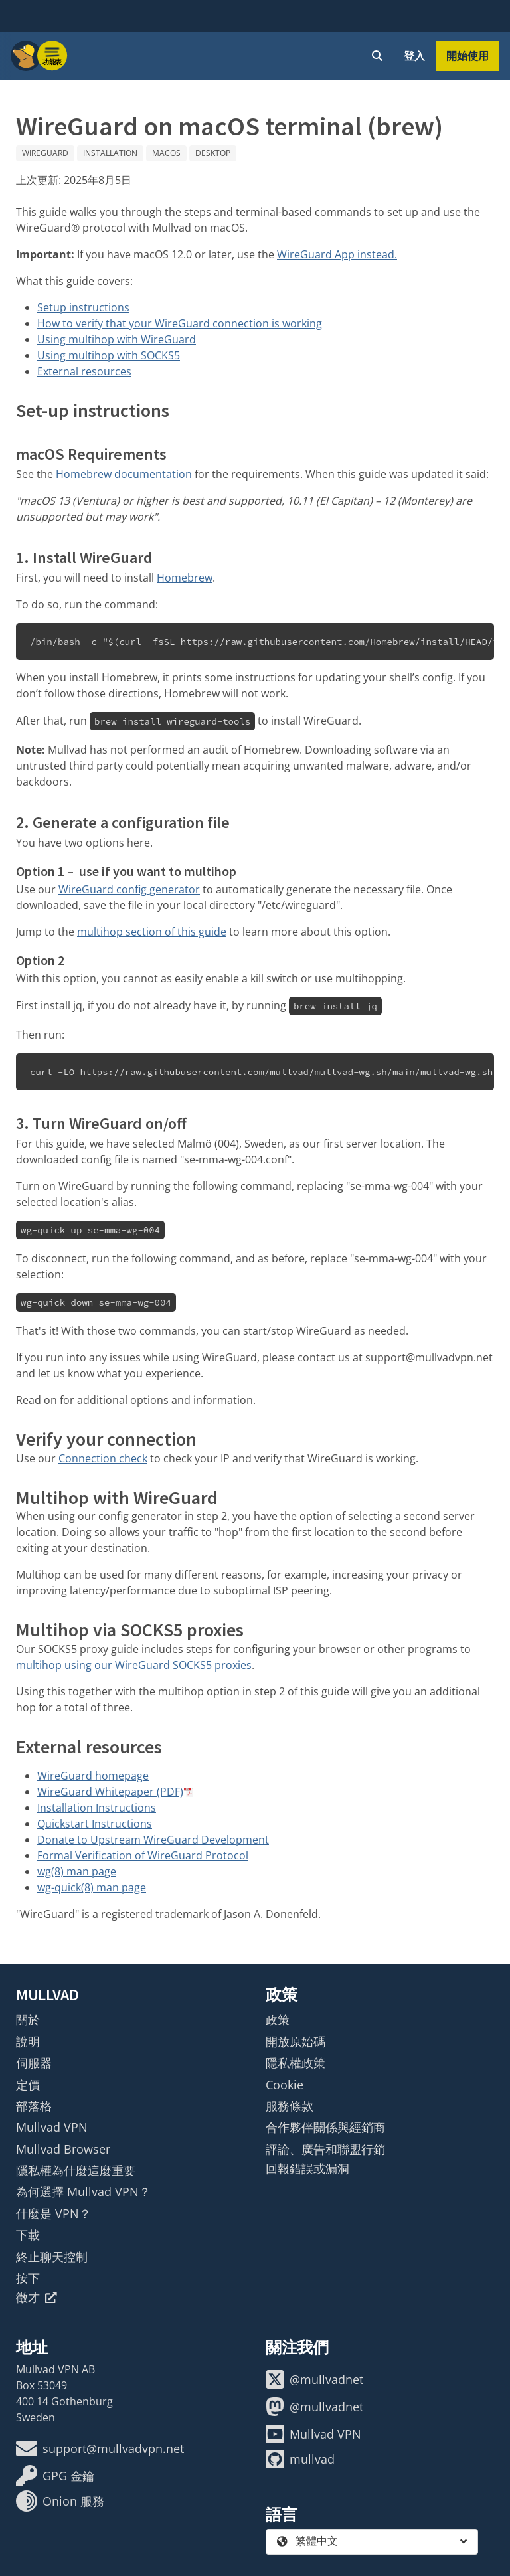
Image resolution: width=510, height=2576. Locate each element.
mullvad (300, 2459)
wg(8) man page (76, 1871)
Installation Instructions (96, 1807)
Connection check (102, 1458)
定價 (28, 2085)
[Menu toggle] (52, 56)
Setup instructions (83, 307)
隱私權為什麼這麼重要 (75, 2170)
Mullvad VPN (52, 2127)
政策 (278, 2019)
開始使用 (467, 55)
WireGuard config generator (129, 889)
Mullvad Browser (63, 2149)
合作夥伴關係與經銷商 (325, 2127)
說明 (28, 2041)
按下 (28, 2278)
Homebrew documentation (124, 474)
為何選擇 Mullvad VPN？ (83, 2191)
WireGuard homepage (93, 1775)
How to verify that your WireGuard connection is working (179, 323)
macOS (166, 153)
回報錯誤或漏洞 (307, 2168)
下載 (28, 2235)
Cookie (284, 2085)
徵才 (36, 2297)
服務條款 (289, 2106)
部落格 (34, 2106)
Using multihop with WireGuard (116, 339)
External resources (84, 371)
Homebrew (184, 577)
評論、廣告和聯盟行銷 (325, 2149)
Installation (110, 153)
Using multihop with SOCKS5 (108, 355)
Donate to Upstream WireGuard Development (153, 1839)
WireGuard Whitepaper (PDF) (110, 1791)
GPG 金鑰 (55, 2475)
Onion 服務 (60, 2501)
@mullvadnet (314, 2379)
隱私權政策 (295, 2063)
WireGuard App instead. (337, 254)
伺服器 (34, 2063)
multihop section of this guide (151, 931)
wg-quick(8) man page (91, 1887)
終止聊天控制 (52, 2257)
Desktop (212, 153)
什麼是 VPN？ (53, 2213)
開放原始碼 (295, 2041)
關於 (28, 2019)
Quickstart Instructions (94, 1823)
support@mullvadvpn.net (100, 2448)
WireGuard (45, 153)
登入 (414, 55)
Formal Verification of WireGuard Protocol (142, 1855)
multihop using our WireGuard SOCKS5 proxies (134, 1665)
